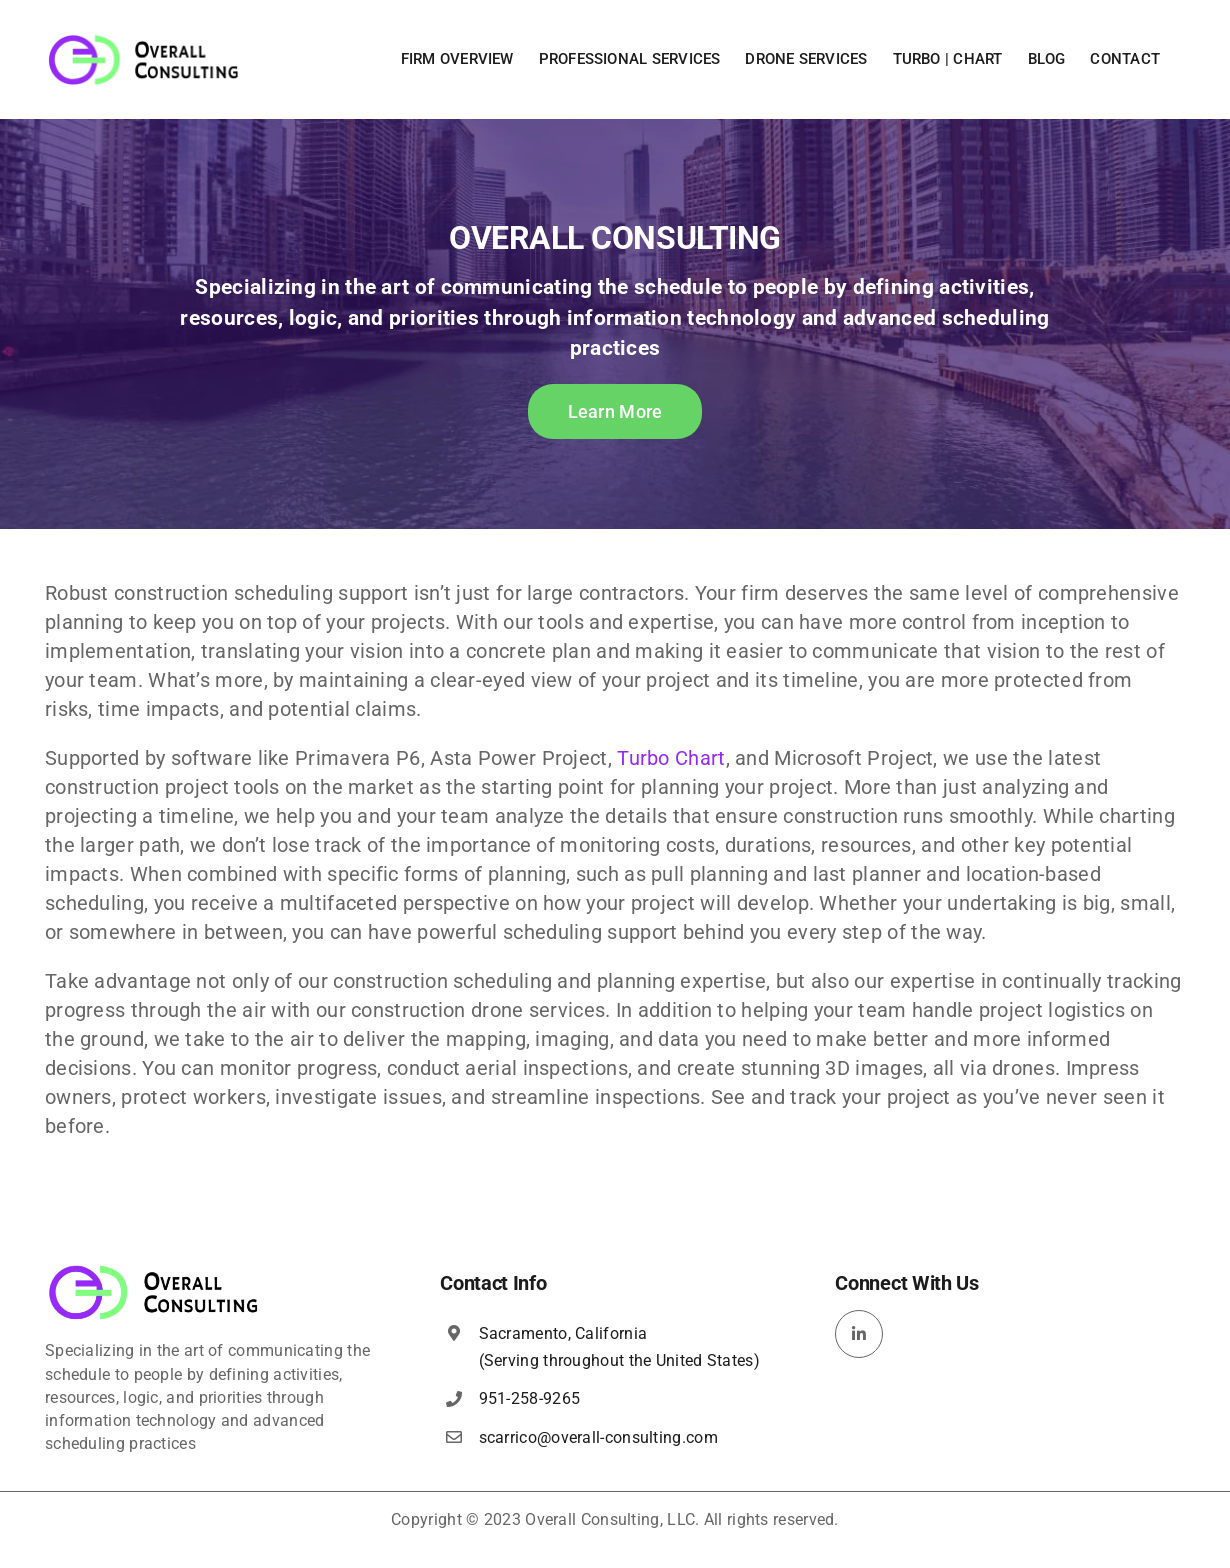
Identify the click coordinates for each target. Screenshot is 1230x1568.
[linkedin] (859, 1334)
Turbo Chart (671, 758)
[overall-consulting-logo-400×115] (154, 1271)
